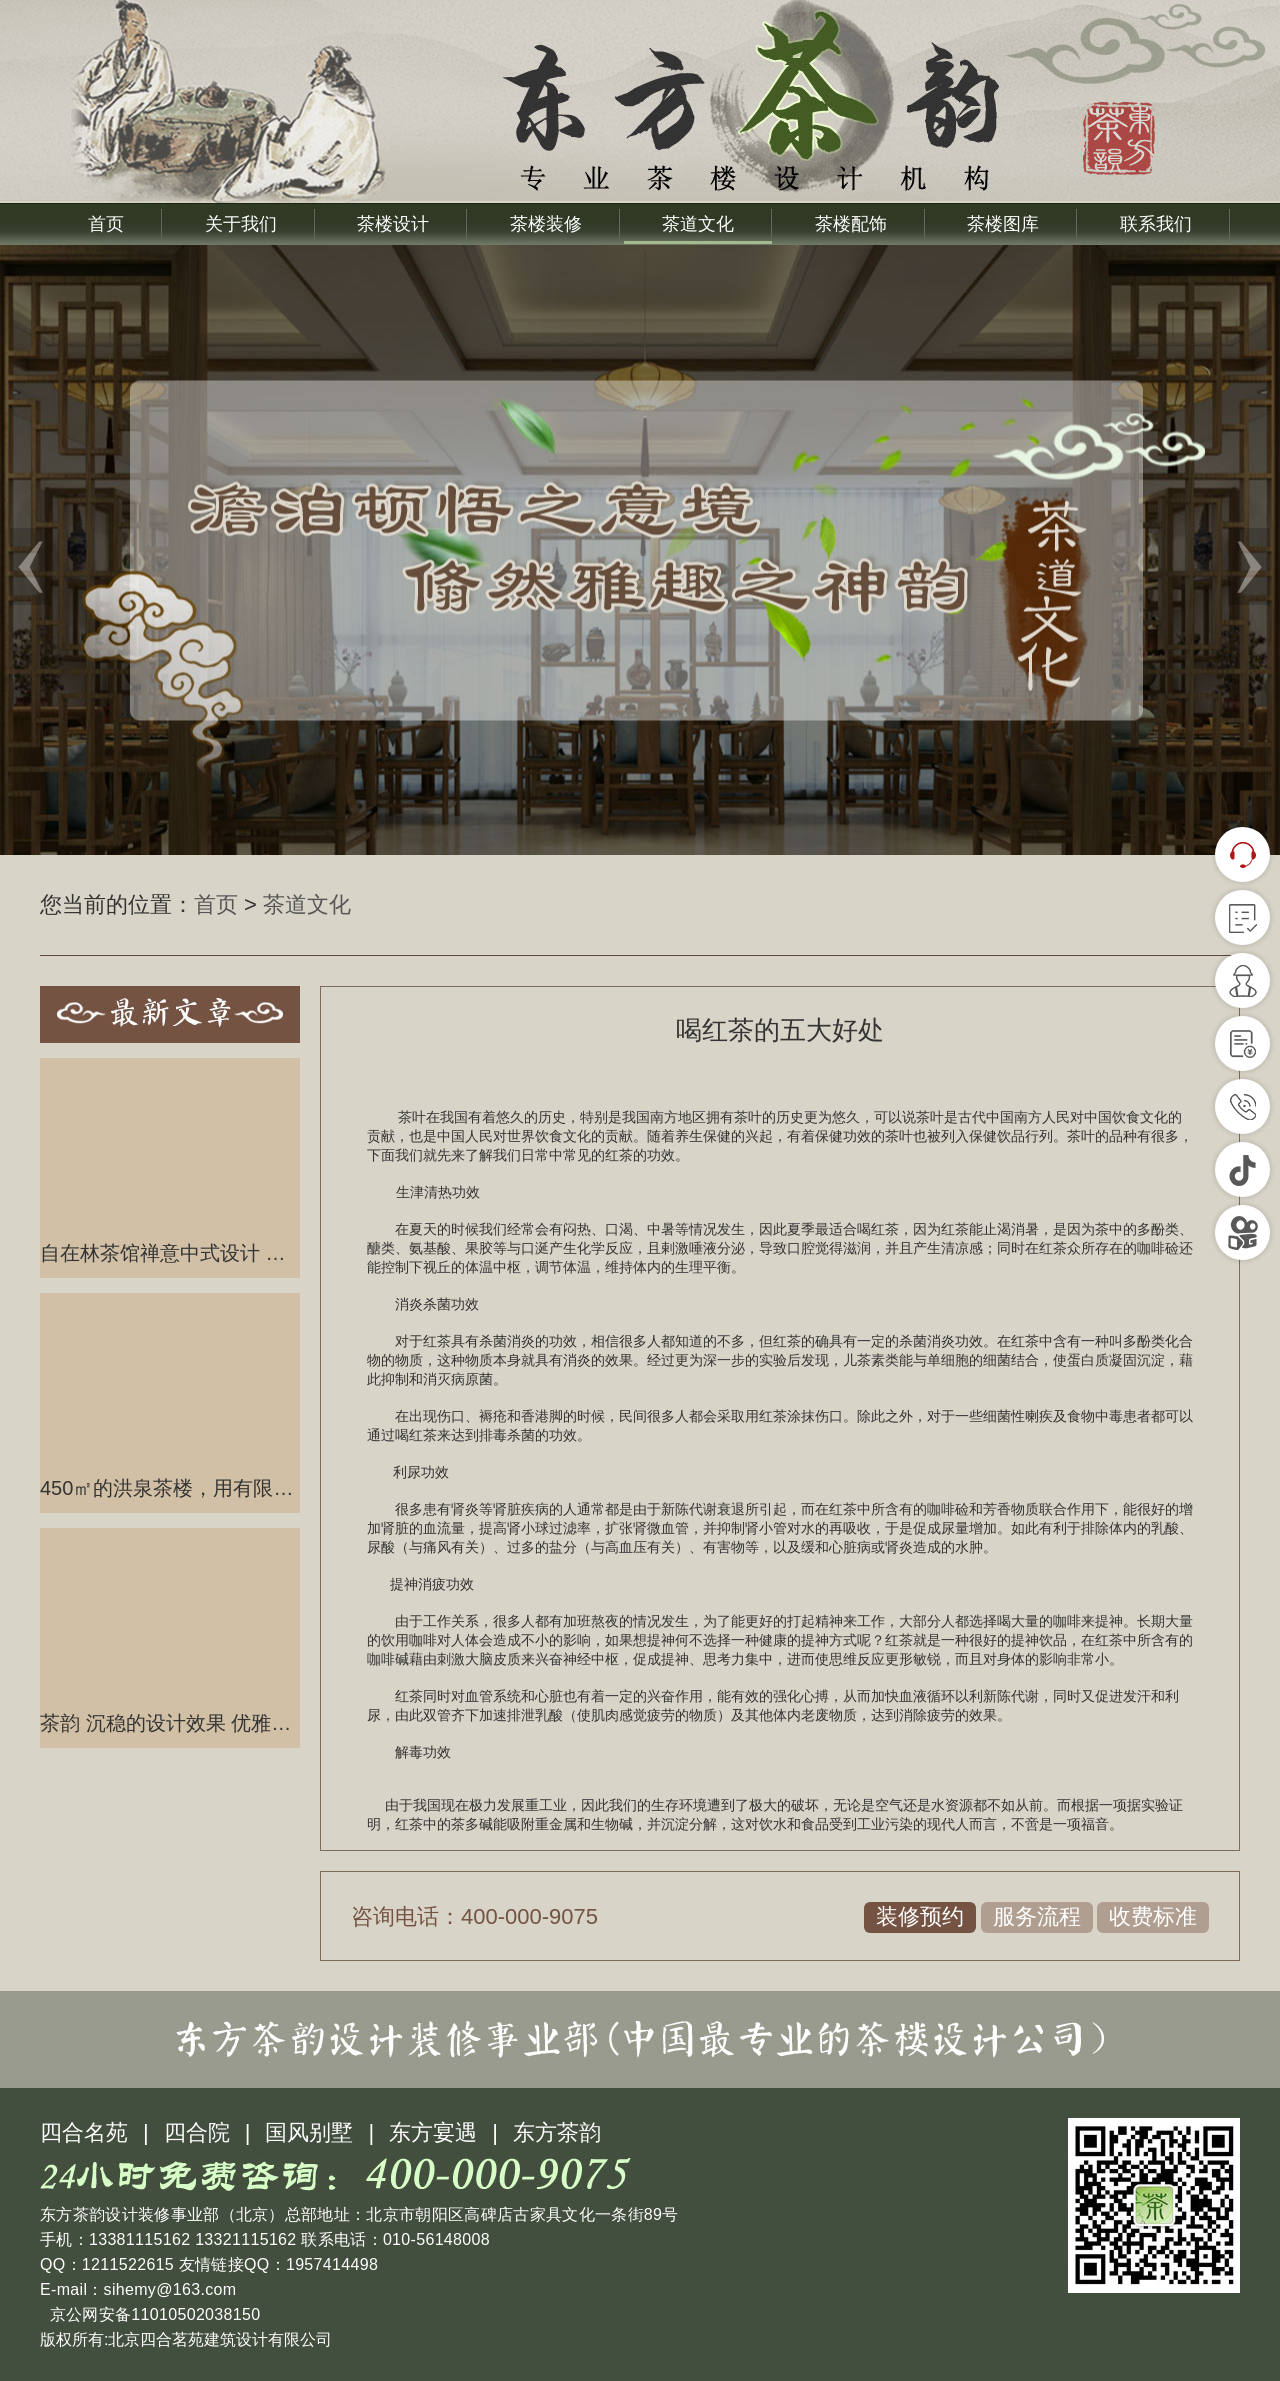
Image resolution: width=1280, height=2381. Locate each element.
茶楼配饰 (851, 224)
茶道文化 (698, 224)
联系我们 (1156, 224)
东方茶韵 (557, 2132)
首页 (106, 224)
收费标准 (1153, 1916)
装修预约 (920, 1916)
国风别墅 (309, 2132)
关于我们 (241, 224)
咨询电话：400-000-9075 (474, 1916)
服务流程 (1037, 1916)
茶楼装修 (546, 224)
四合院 (197, 2132)
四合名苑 (84, 2132)
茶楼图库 (1003, 224)
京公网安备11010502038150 (152, 2314)
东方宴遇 (433, 2132)
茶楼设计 (393, 224)
